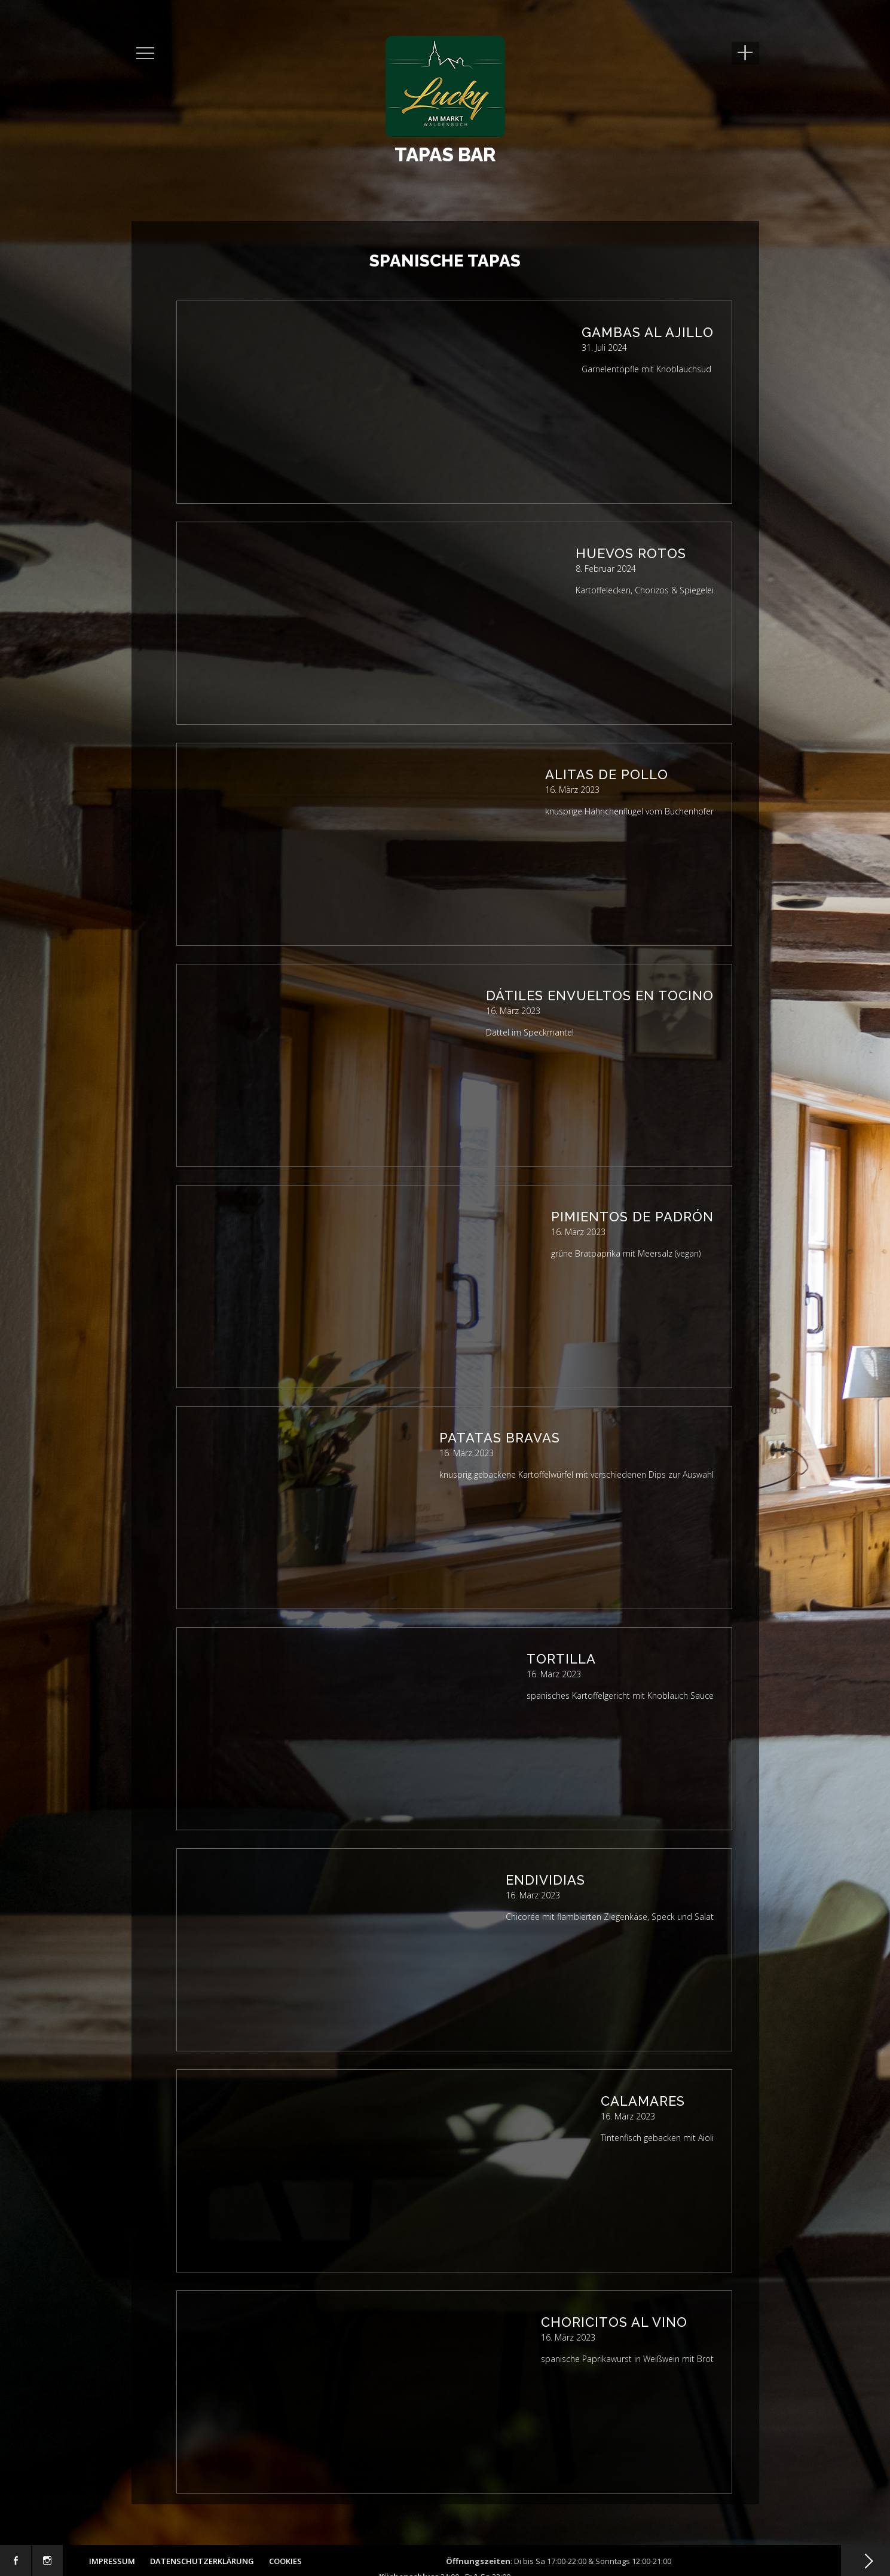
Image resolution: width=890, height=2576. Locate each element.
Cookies (285, 2561)
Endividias (545, 1880)
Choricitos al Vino (614, 2322)
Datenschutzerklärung (202, 2561)
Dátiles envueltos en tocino (600, 995)
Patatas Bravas (499, 1437)
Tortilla (561, 1659)
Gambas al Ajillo (648, 332)
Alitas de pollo (606, 774)
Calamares (643, 2101)
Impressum (112, 2561)
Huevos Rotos (631, 553)
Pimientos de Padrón (632, 1216)
